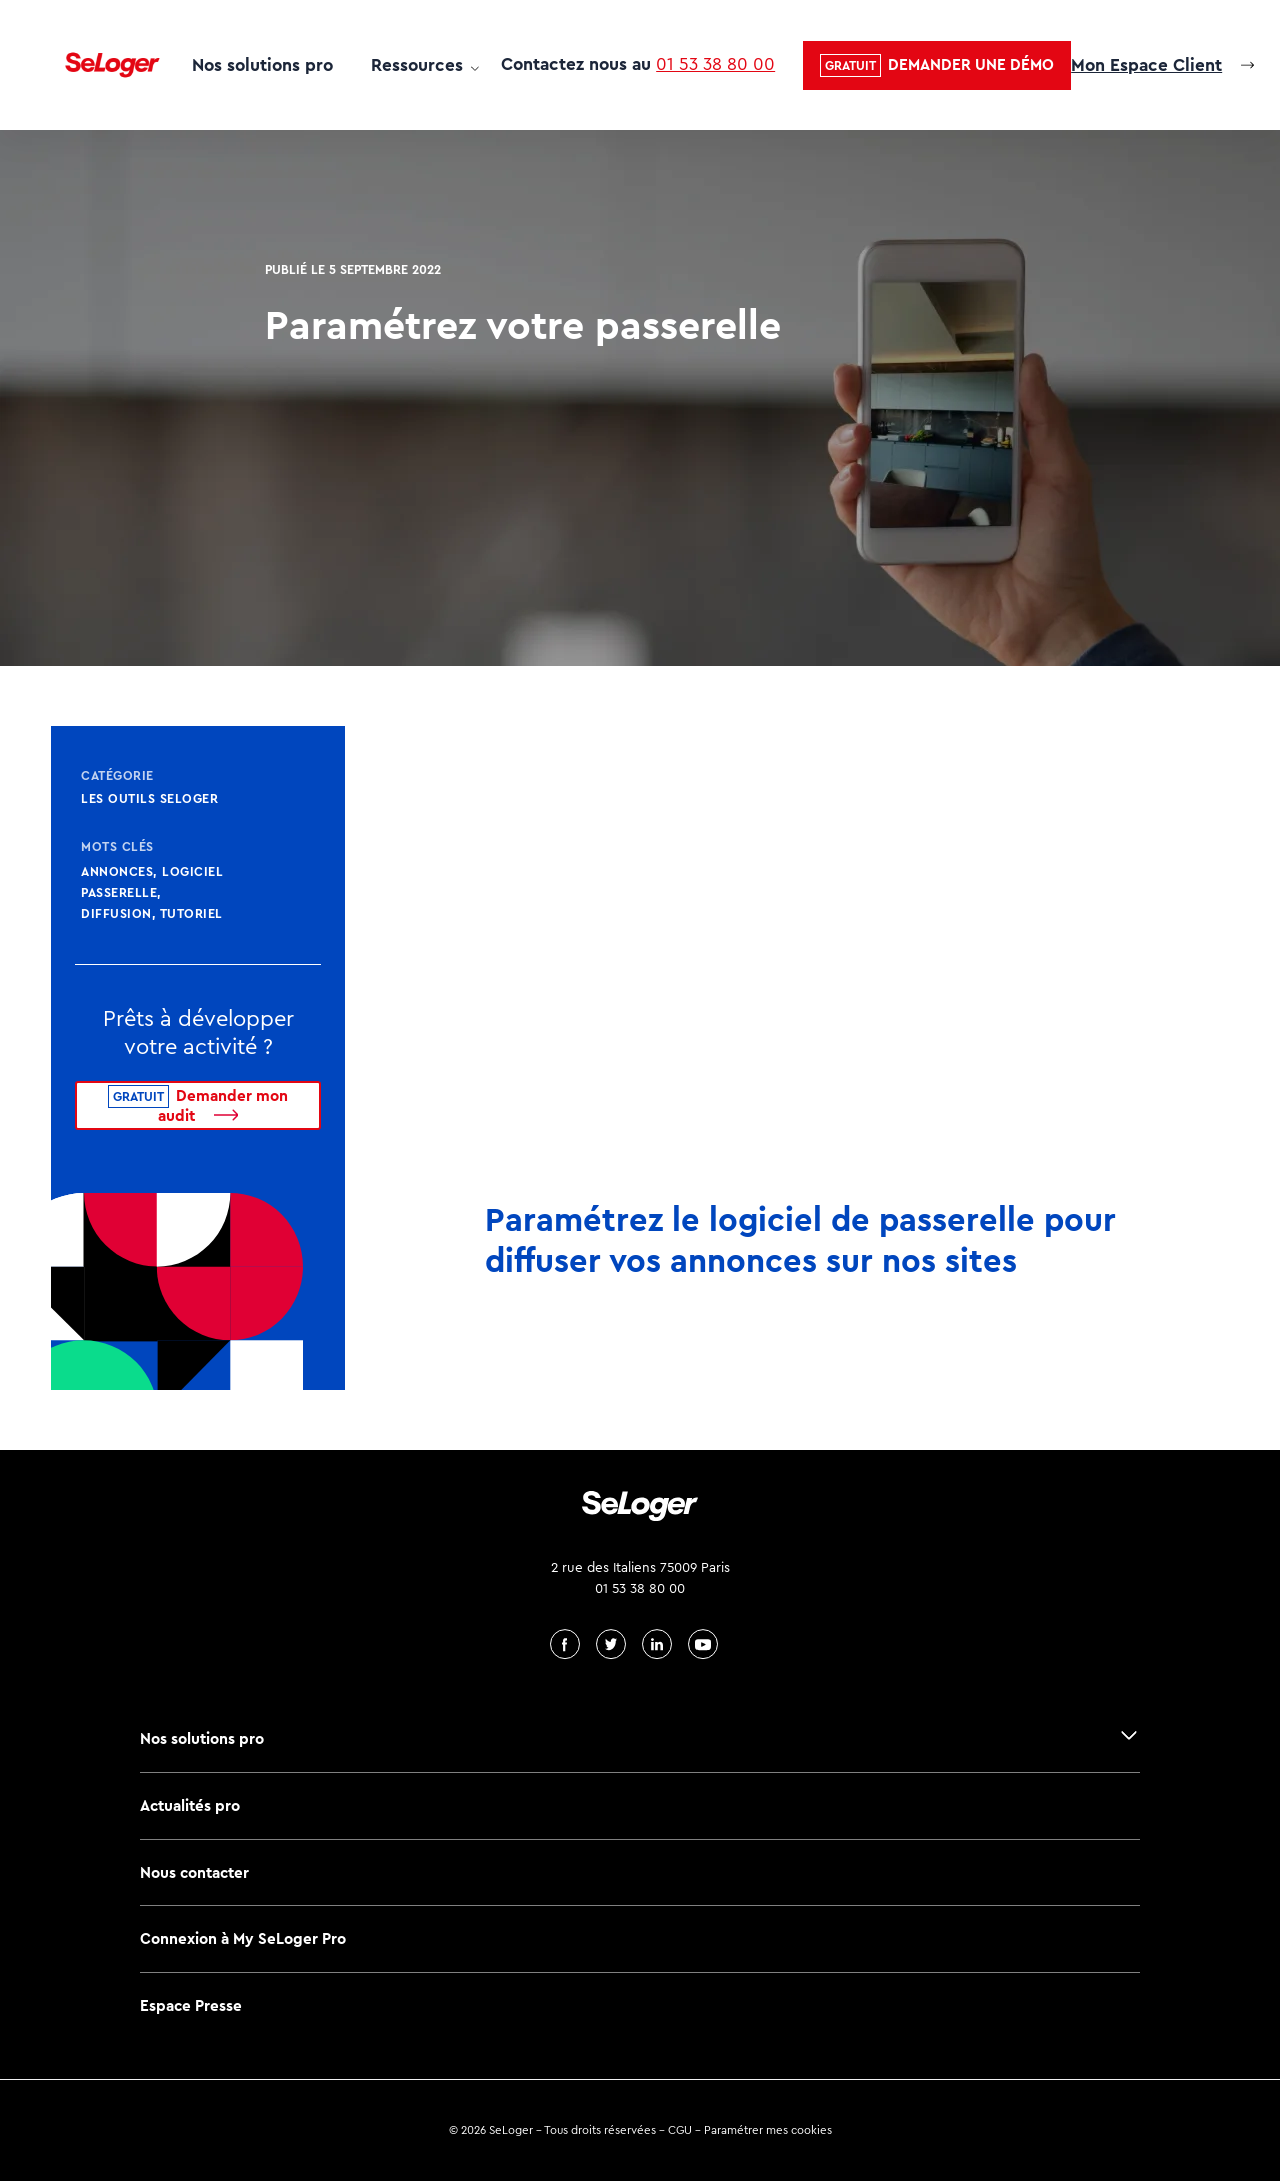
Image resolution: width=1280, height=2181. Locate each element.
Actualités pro (190, 1805)
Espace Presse (191, 2005)
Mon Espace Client (1146, 65)
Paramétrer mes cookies (768, 2130)
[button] (937, 65)
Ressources (417, 65)
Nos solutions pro (262, 65)
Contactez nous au (638, 64)
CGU (680, 2130)
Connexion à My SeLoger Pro (243, 1938)
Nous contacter (194, 1872)
